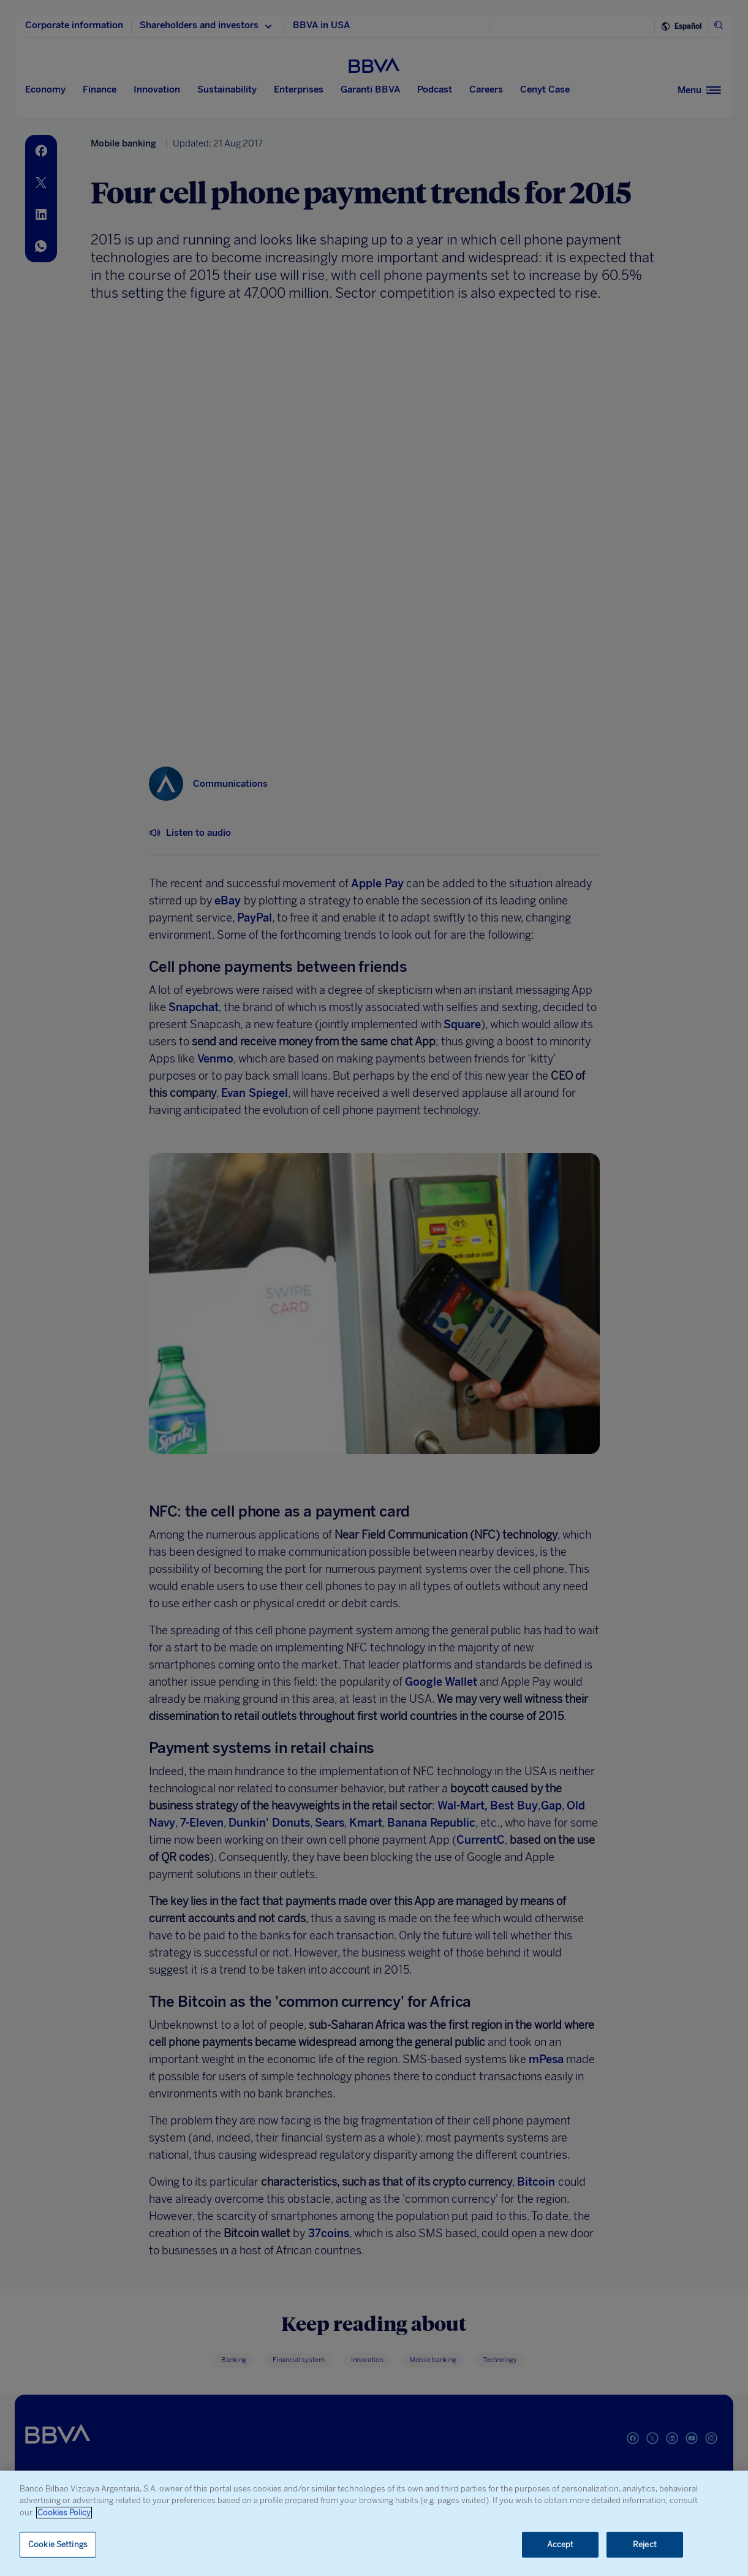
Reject (645, 2544)
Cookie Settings (58, 2544)
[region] (374, 2523)
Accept (560, 2544)
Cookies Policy (64, 2512)
